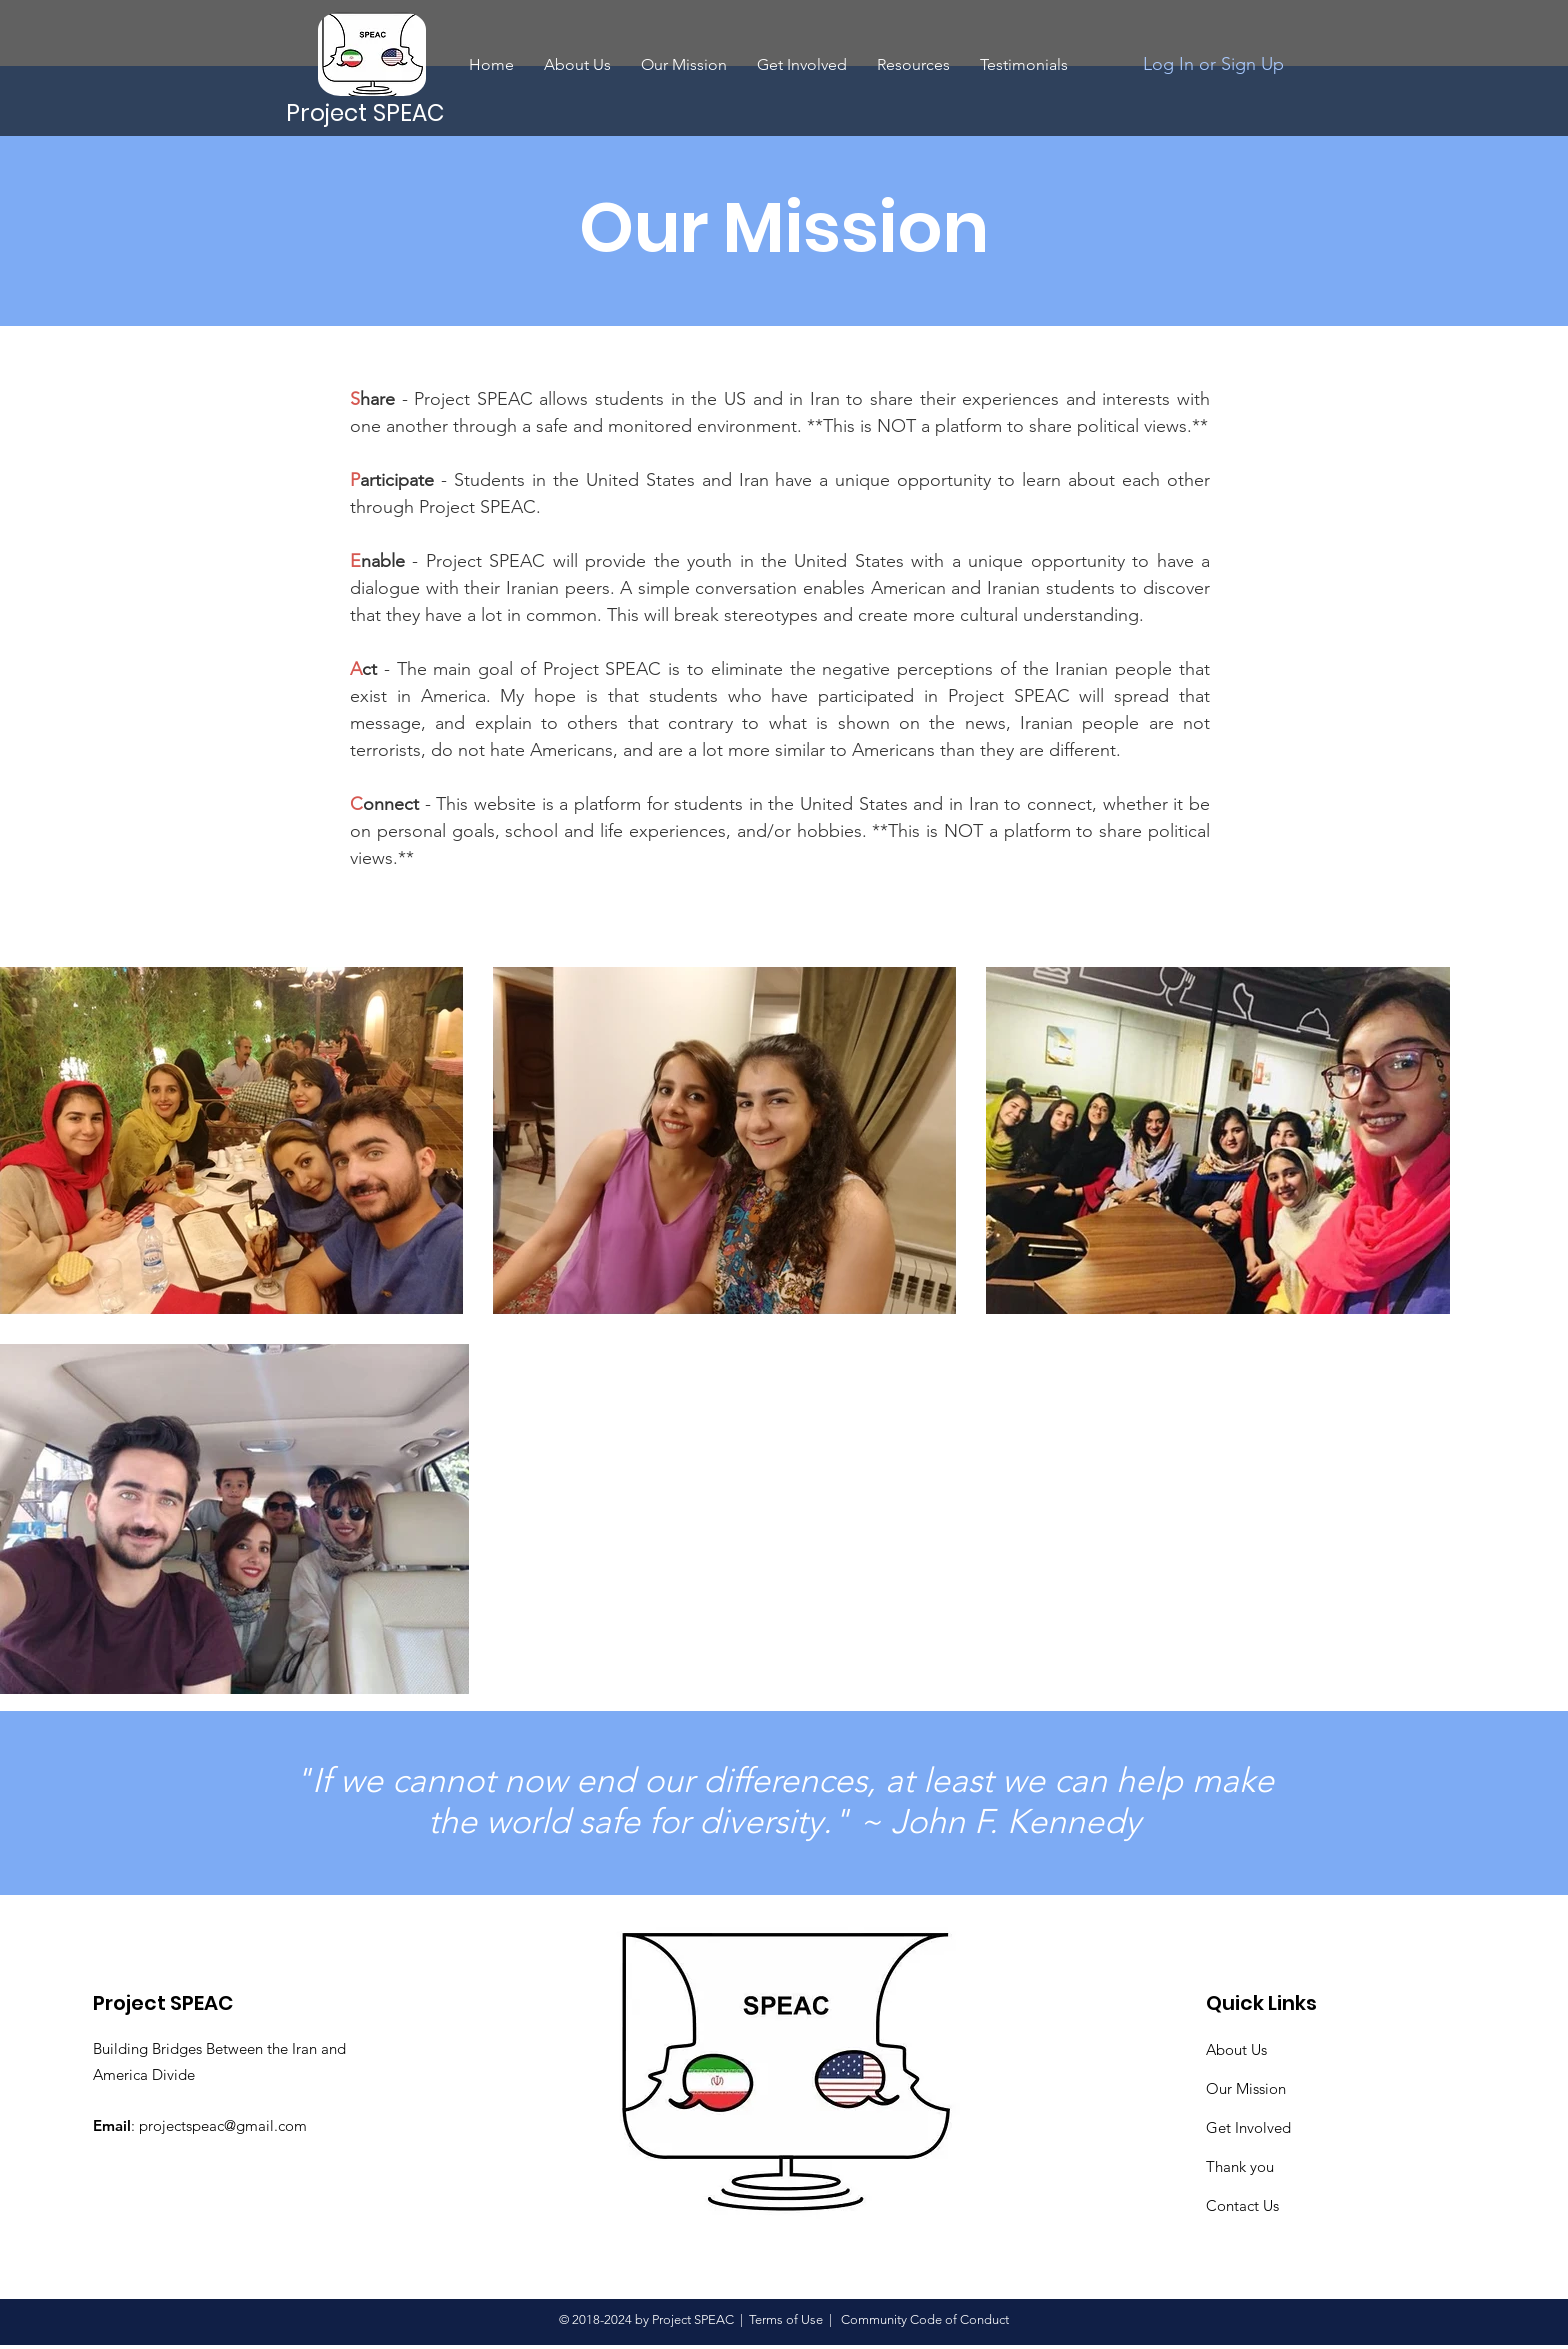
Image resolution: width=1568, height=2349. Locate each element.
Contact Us (1242, 2205)
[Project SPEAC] (367, 113)
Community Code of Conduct (923, 2319)
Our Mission (1246, 2088)
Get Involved (1248, 2127)
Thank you (1240, 2166)
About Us (1236, 2049)
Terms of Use (786, 2319)
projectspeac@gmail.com (223, 2125)
